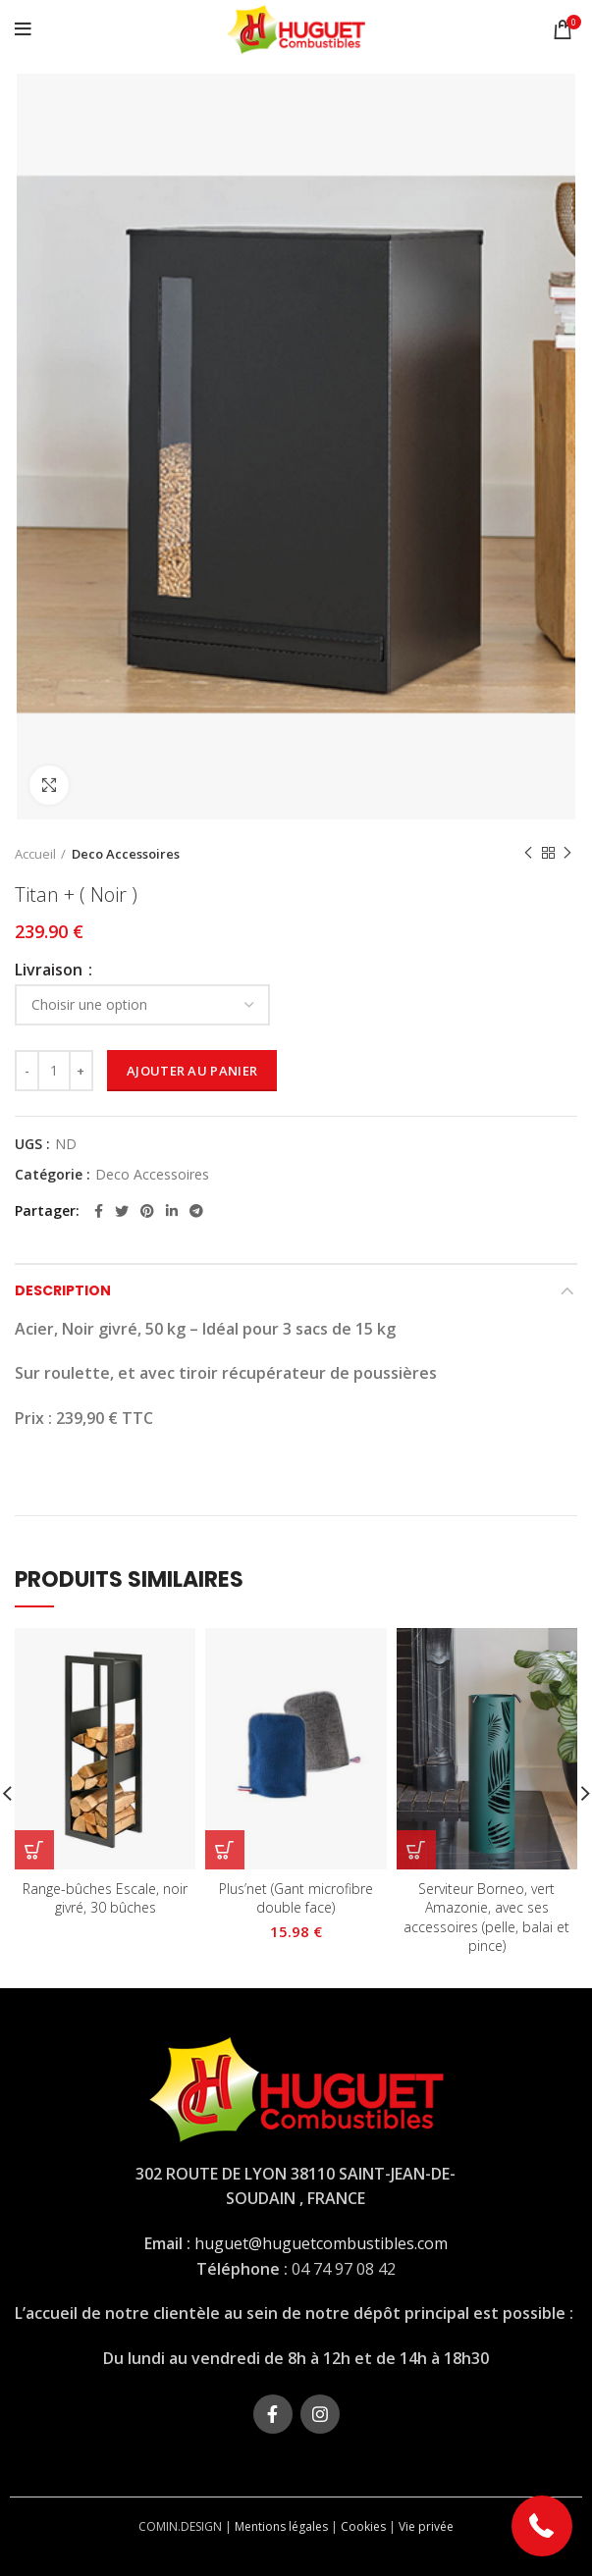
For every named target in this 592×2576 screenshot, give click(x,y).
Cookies (363, 2526)
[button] (542, 2526)
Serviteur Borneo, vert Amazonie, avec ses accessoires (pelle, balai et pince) (486, 1917)
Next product (567, 853)
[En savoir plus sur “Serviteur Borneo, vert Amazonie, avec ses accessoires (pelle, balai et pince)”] (416, 1849)
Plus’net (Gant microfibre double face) (296, 1898)
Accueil (35, 854)
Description (63, 1290)
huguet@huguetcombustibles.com (321, 2243)
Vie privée (426, 2526)
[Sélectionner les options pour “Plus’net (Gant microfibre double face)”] (224, 1849)
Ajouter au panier (192, 1070)
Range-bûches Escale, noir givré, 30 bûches (105, 1898)
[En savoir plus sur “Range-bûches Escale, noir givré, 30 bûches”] (34, 1849)
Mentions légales (281, 2526)
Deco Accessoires (126, 854)
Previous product (528, 853)
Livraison (50, 969)
